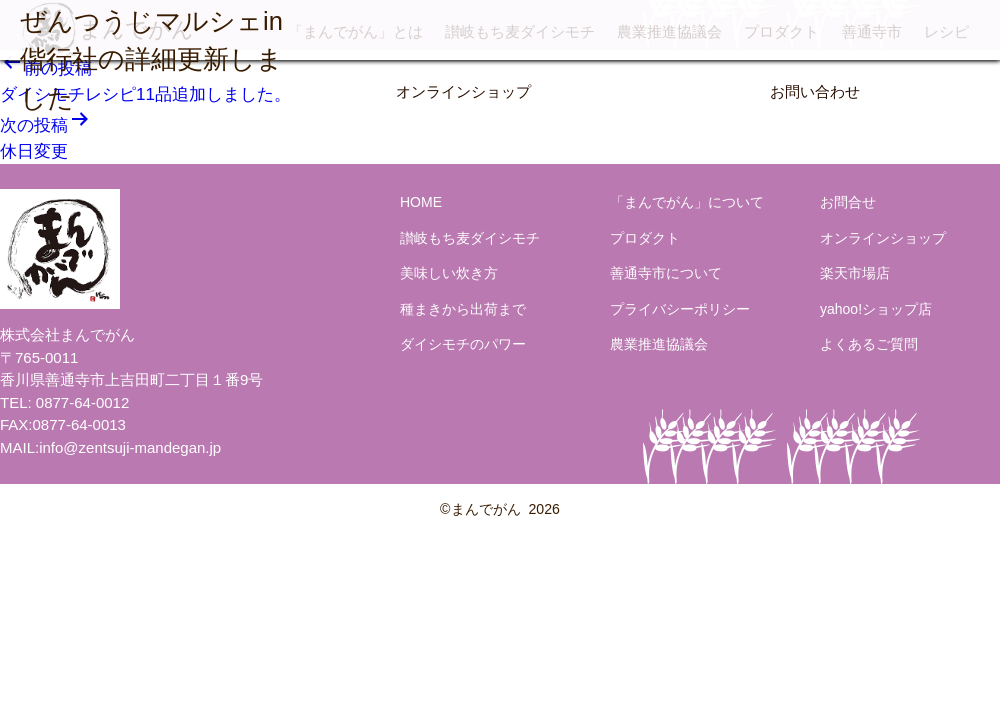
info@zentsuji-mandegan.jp (130, 447)
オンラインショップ (463, 91)
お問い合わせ (815, 91)
